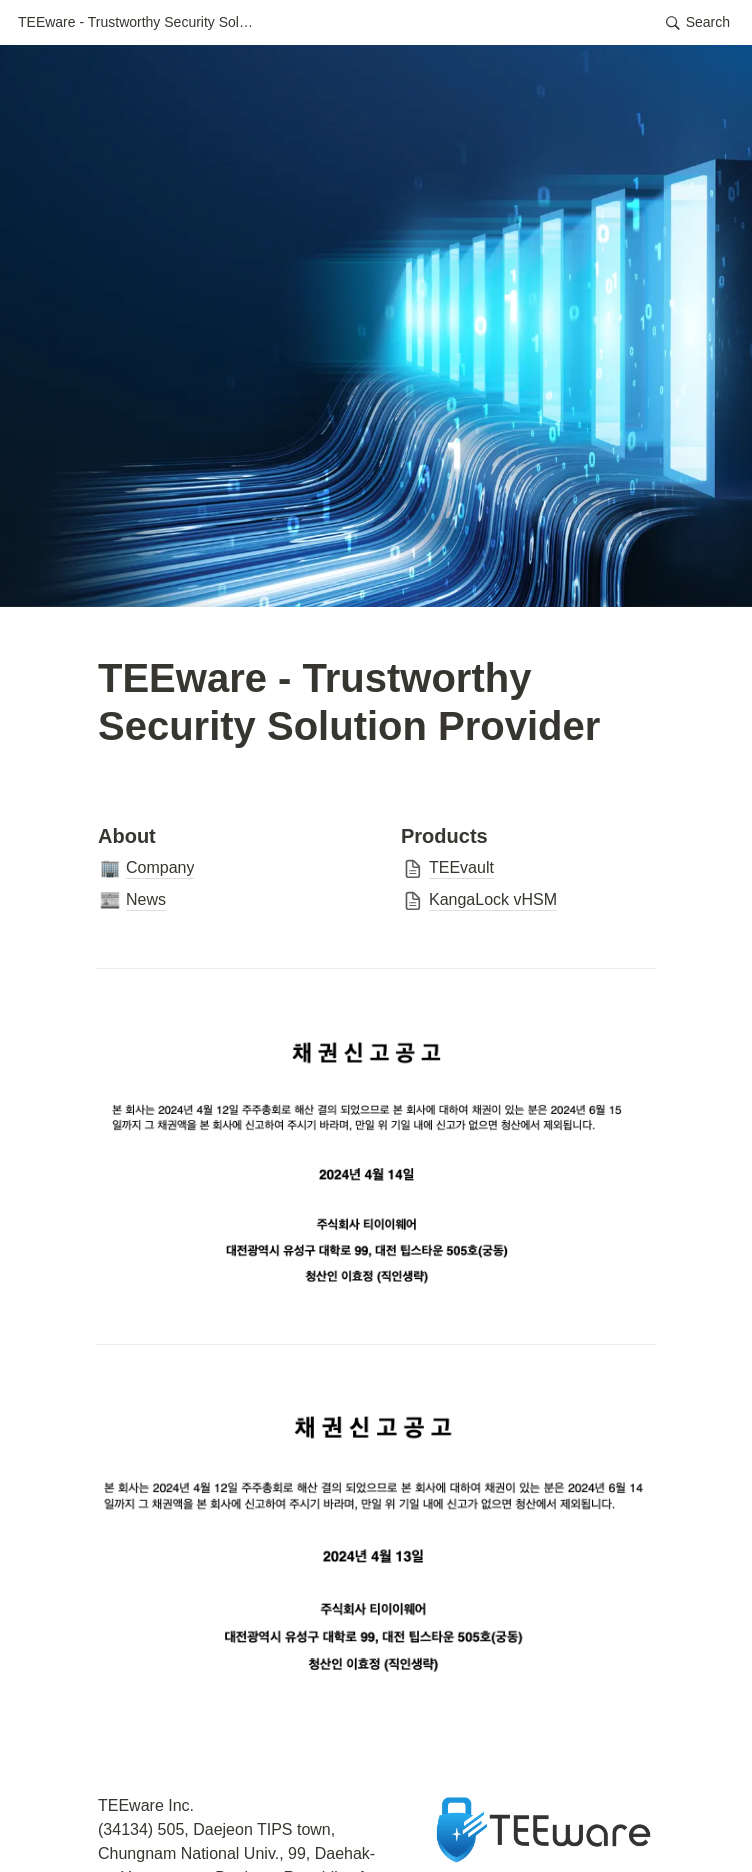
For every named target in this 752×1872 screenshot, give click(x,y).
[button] (138, 23)
